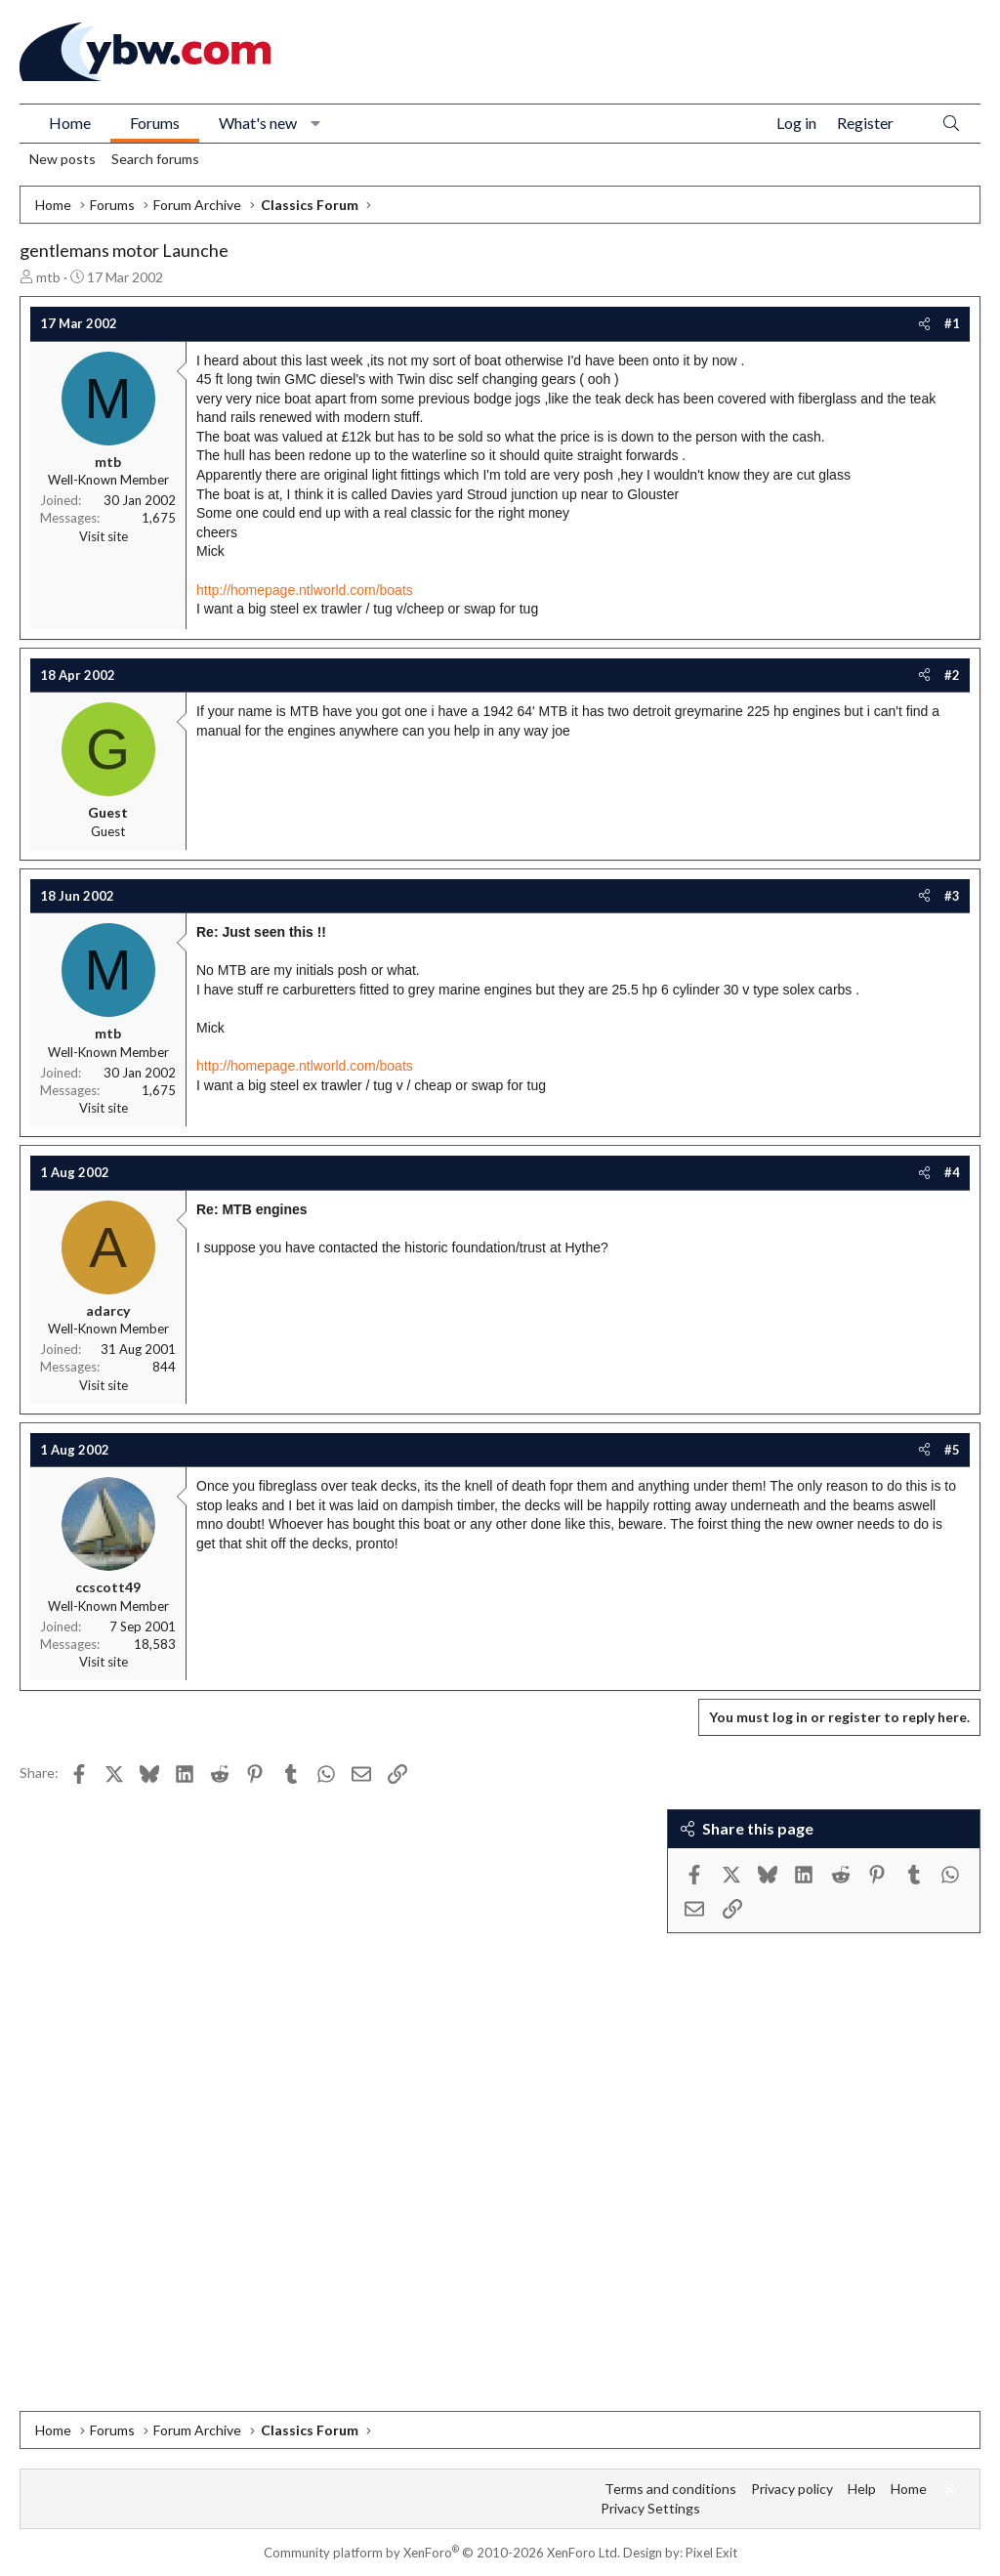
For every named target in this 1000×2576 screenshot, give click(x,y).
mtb (48, 277)
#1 (952, 323)
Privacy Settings (650, 2508)
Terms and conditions (670, 2488)
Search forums (155, 158)
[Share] (924, 323)
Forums (155, 122)
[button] (316, 123)
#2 (952, 675)
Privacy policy (792, 2488)
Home (70, 122)
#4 (952, 1172)
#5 (952, 1449)
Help (862, 2488)
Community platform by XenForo (442, 2552)
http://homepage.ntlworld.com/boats (304, 590)
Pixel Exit (711, 2552)
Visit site (103, 536)
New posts (62, 158)
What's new (258, 122)
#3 (952, 896)
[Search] (951, 124)
